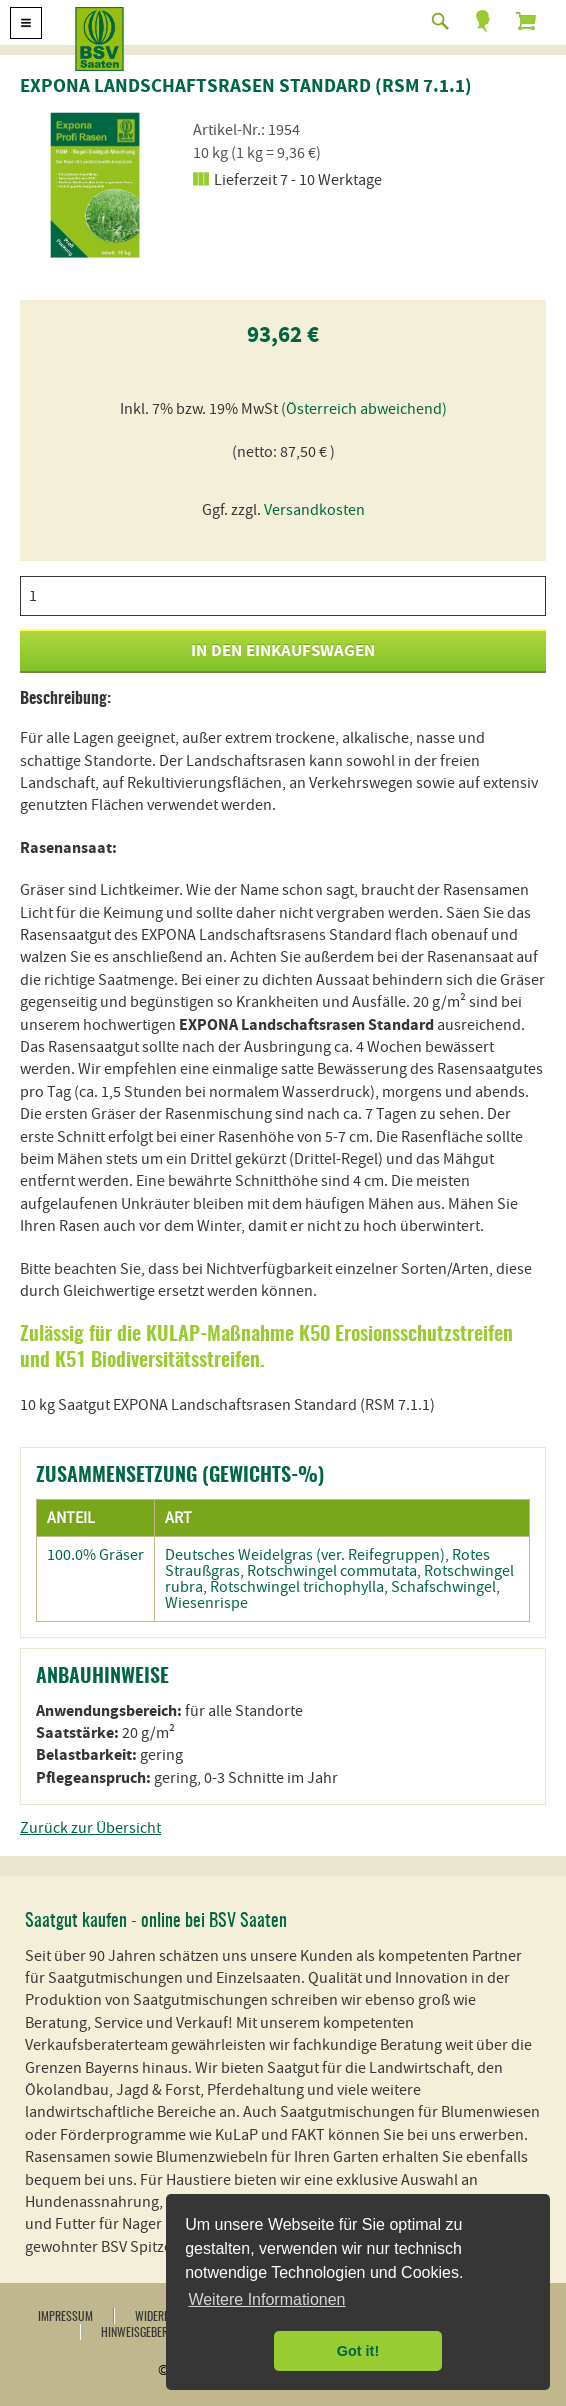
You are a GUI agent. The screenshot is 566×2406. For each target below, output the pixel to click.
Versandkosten (314, 510)
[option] (95, 185)
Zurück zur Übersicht (90, 1828)
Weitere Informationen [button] (266, 2299)
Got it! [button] (358, 2351)
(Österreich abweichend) (364, 409)
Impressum (65, 2317)
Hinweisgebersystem (152, 2333)
